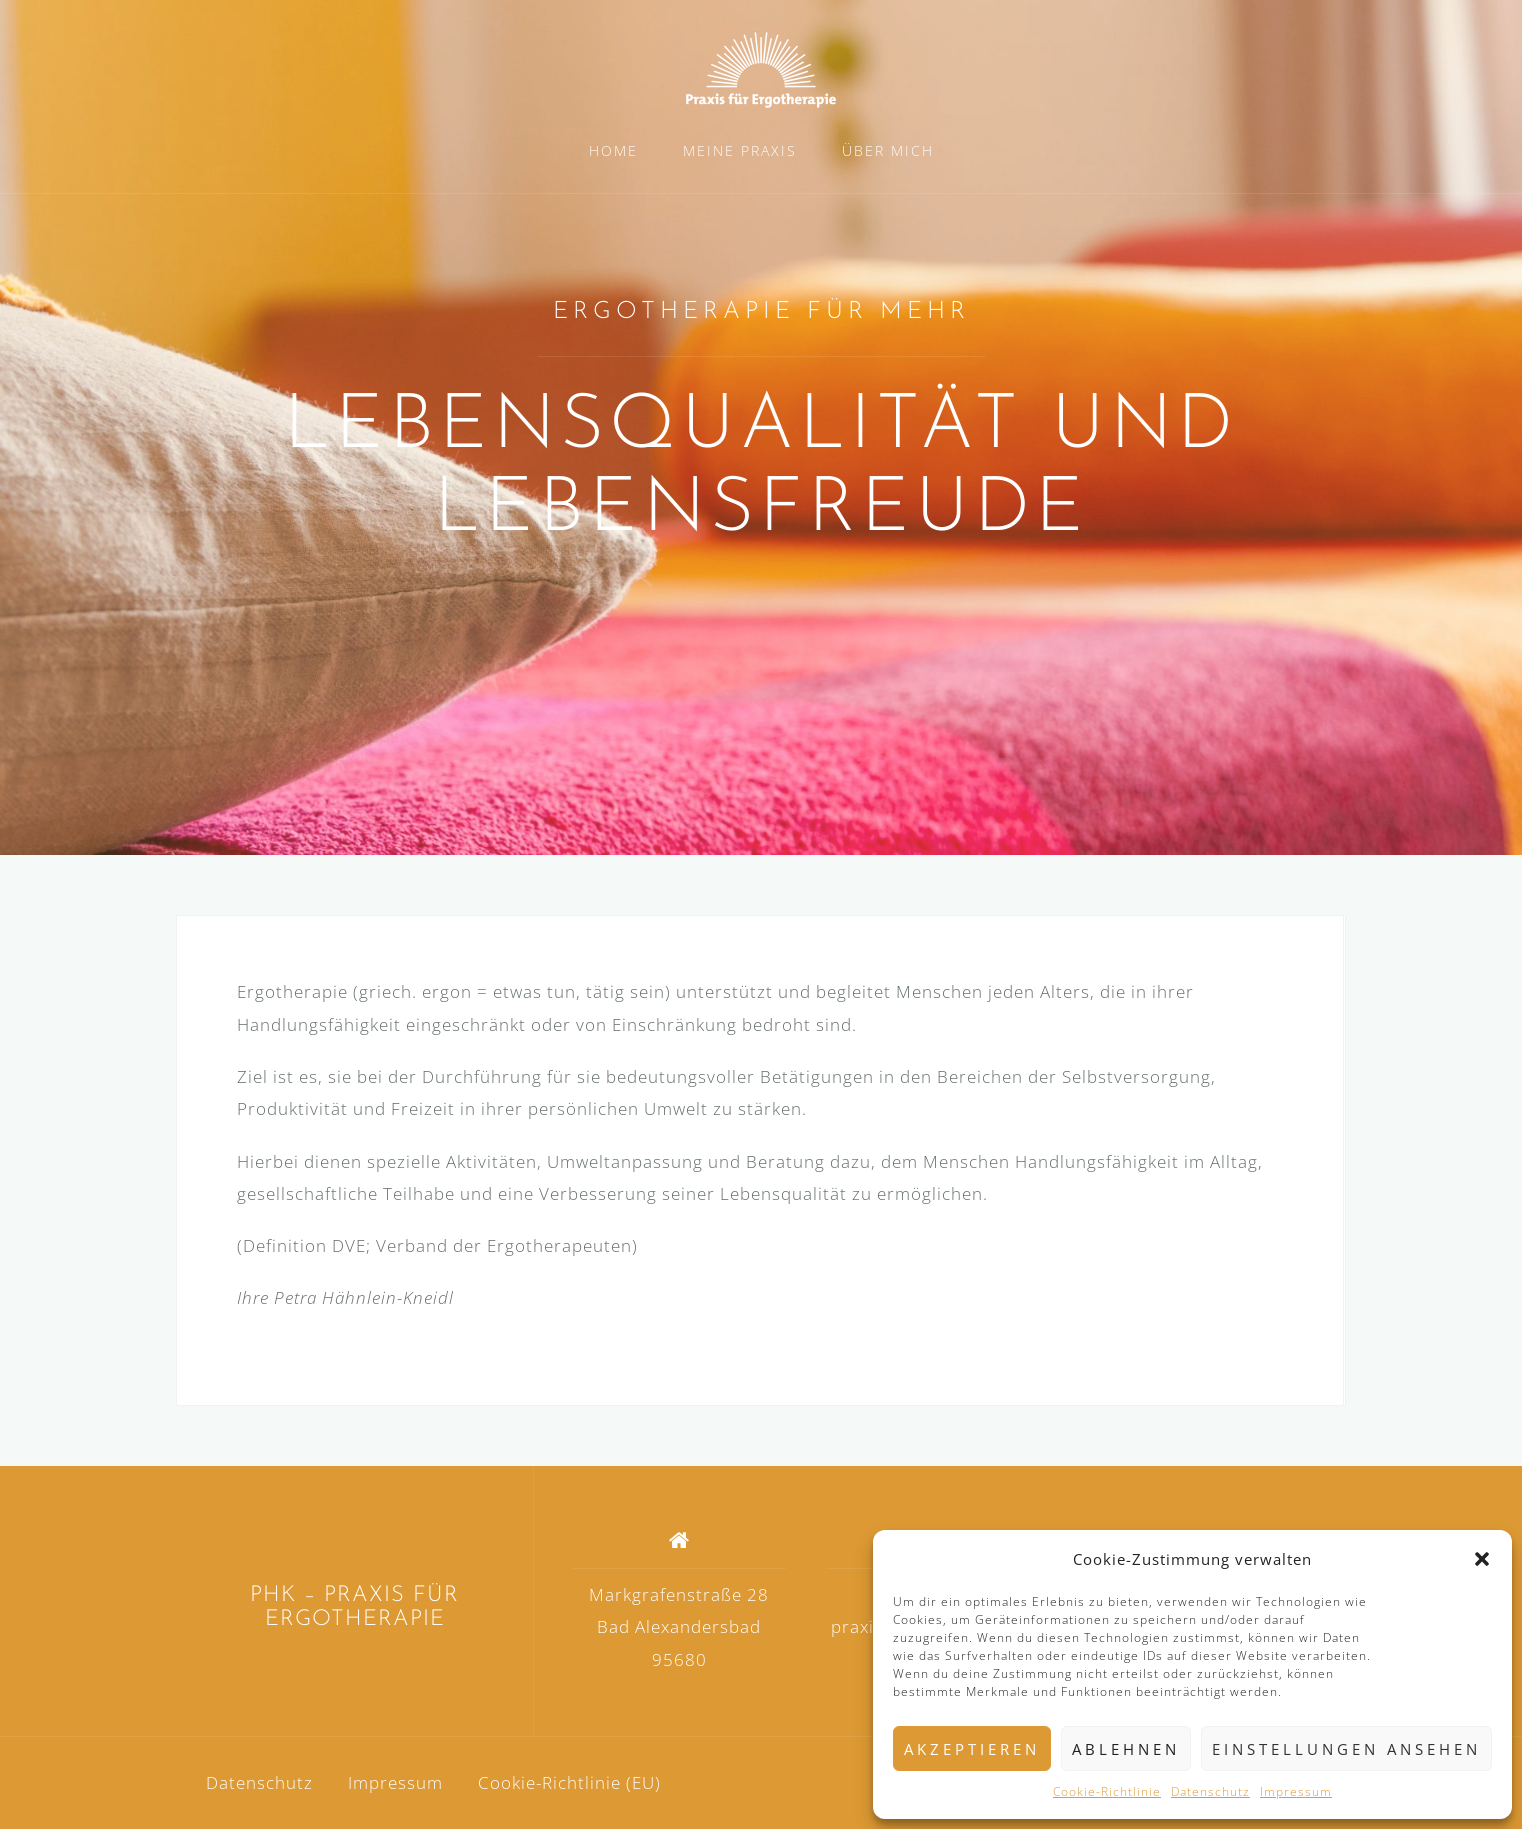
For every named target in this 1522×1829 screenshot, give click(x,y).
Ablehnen (1126, 1749)
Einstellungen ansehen (1346, 1749)
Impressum (1296, 1791)
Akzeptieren (972, 1749)
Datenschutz (1210, 1791)
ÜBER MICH (888, 150)
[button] (1482, 1559)
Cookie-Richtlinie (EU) (569, 1782)
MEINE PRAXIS (740, 150)
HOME (613, 150)
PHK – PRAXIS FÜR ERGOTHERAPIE (354, 1607)
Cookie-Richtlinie (1107, 1791)
